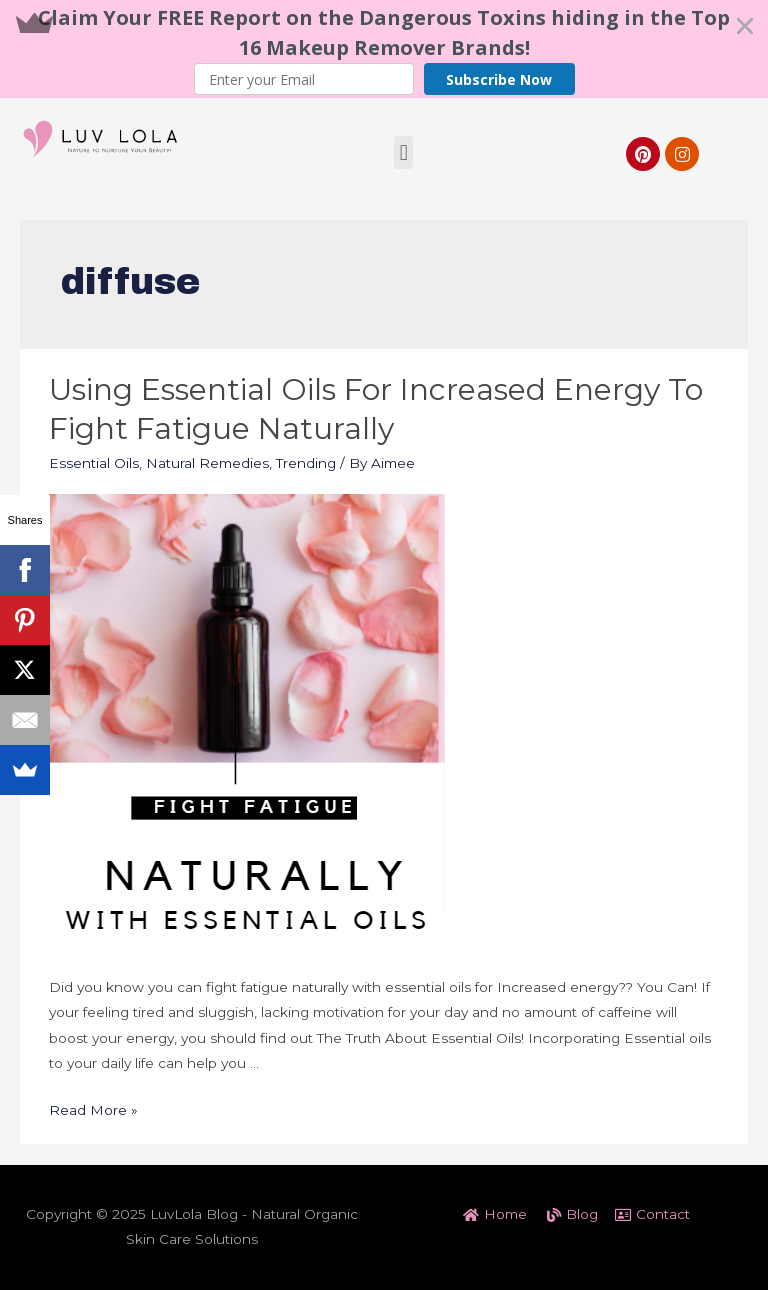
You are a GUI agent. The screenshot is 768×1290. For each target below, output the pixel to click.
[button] (384, 49)
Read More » (93, 1110)
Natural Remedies (207, 463)
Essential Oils (94, 463)
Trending (306, 463)
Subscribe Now (499, 79)
